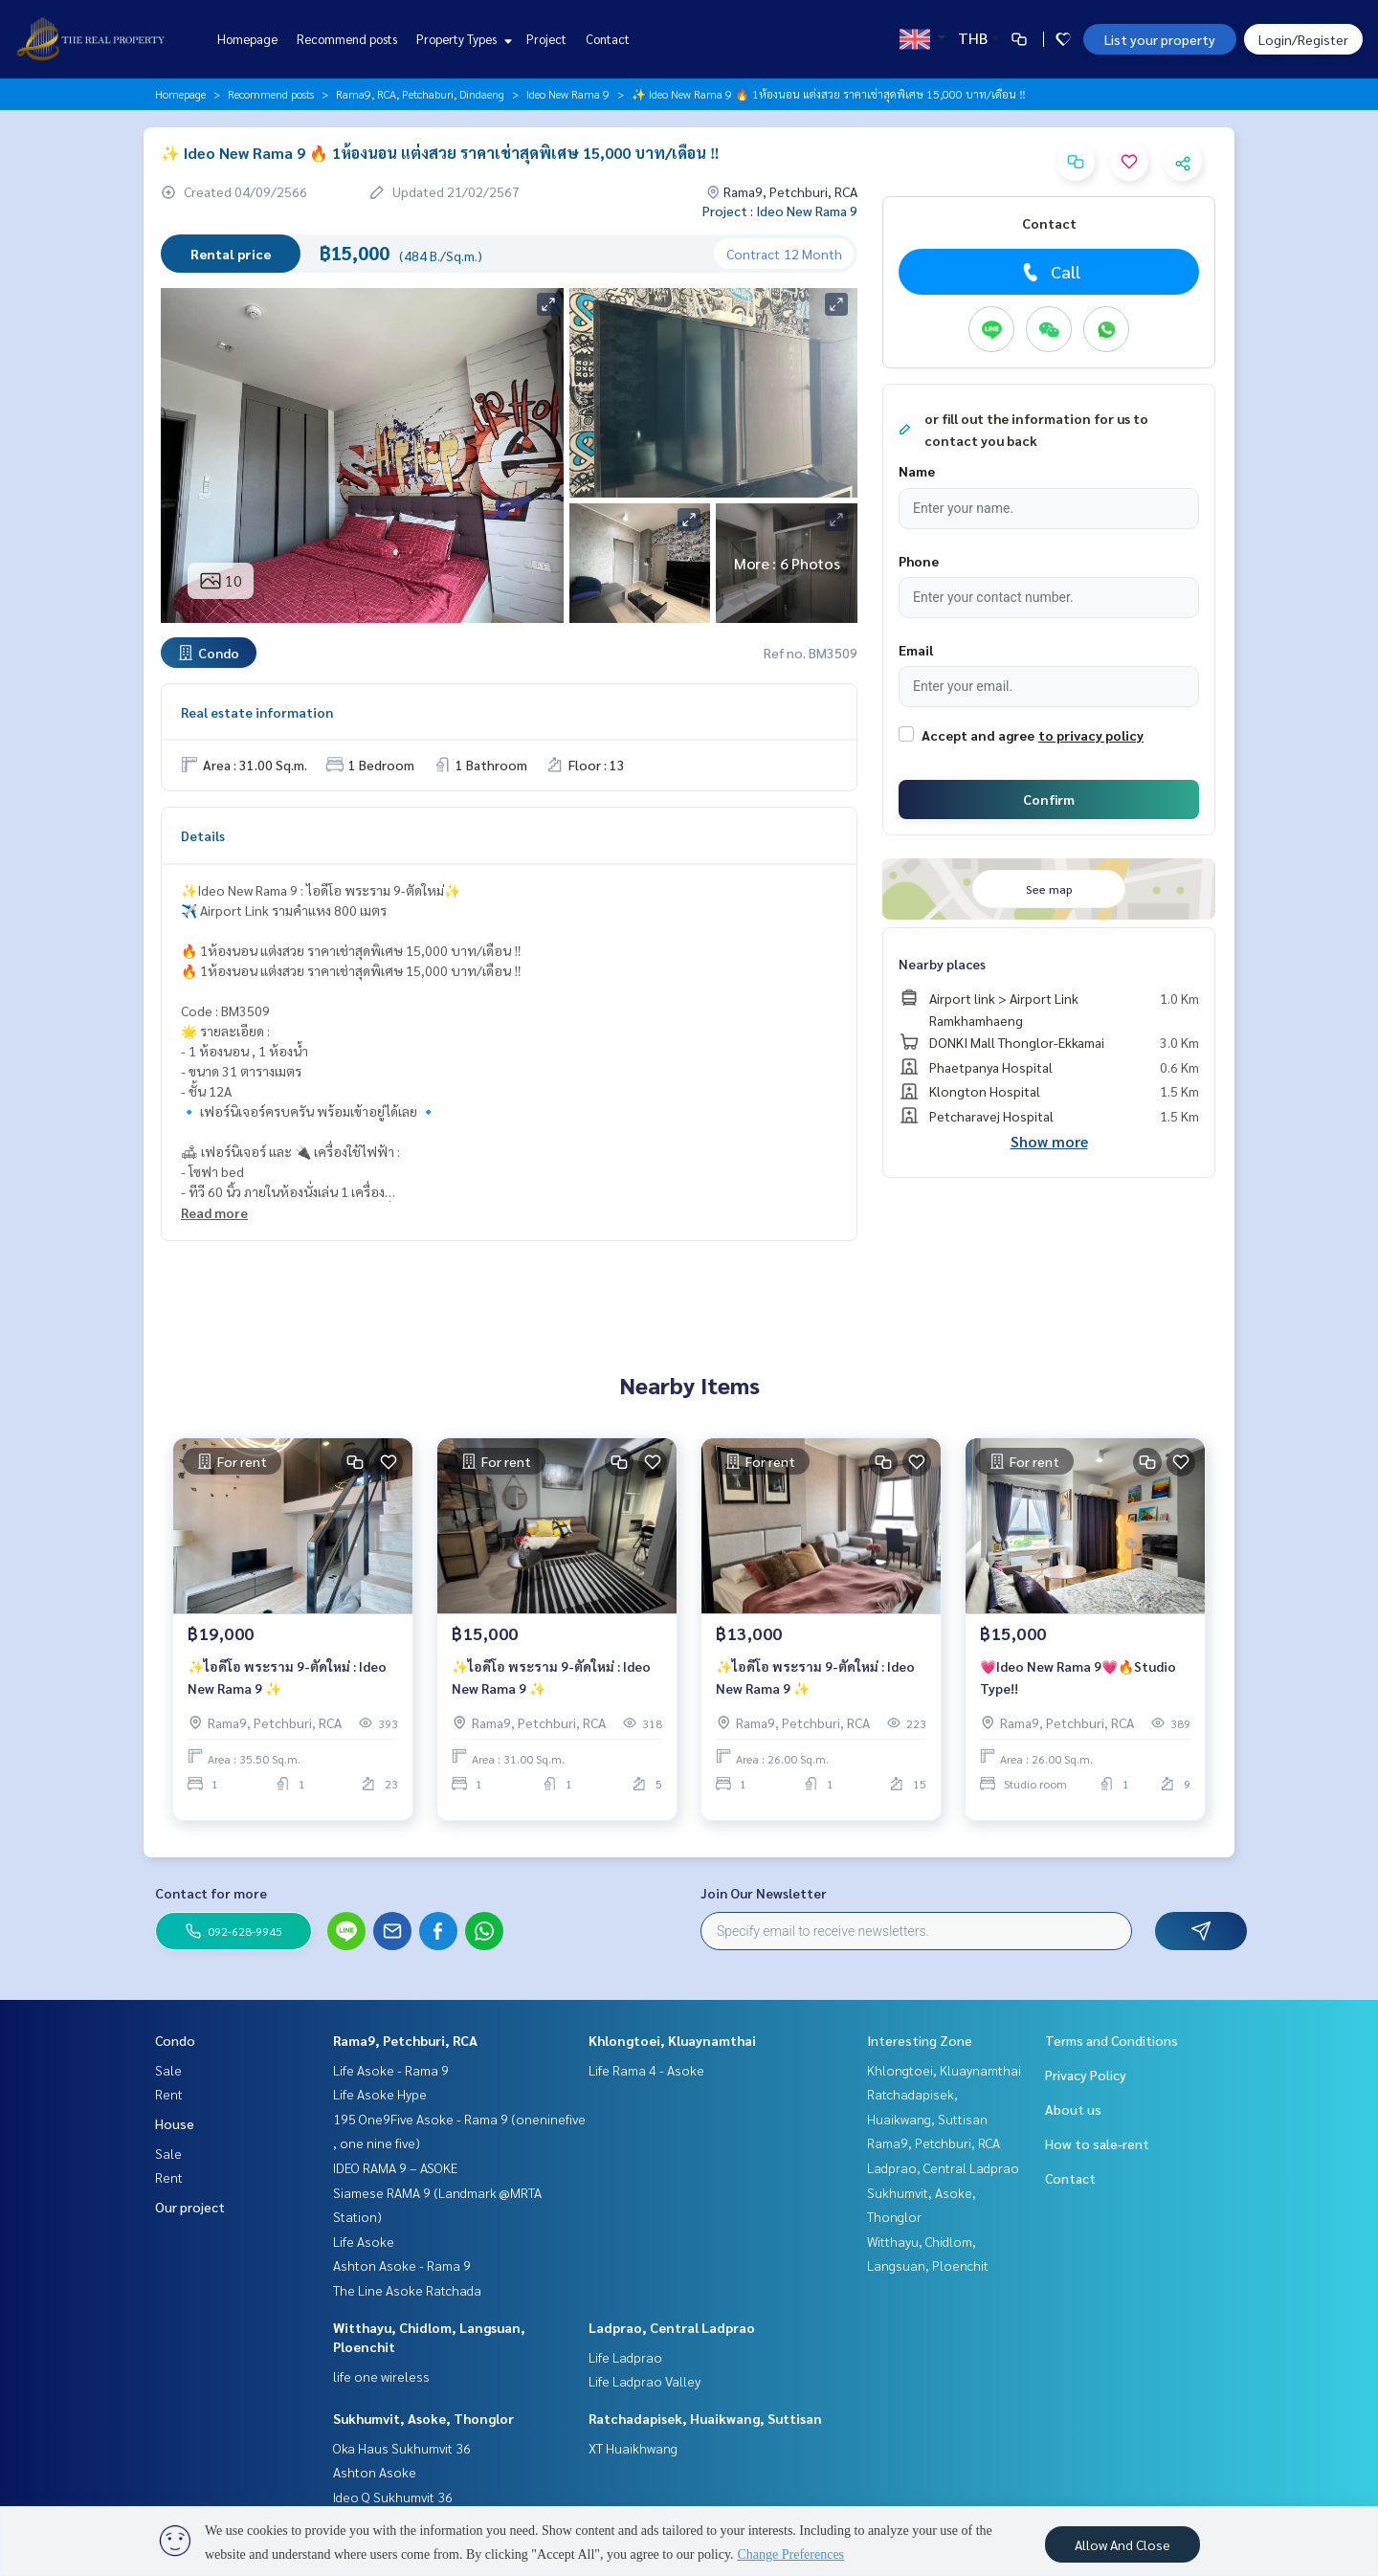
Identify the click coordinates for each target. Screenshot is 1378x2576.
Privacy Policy (1085, 2074)
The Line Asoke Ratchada (407, 2289)
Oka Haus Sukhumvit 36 (402, 2447)
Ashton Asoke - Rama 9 (402, 2265)
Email (916, 649)
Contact (608, 39)
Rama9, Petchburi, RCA (405, 2040)
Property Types (461, 39)
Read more (214, 1212)
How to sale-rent (1097, 2143)
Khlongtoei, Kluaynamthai (672, 2040)
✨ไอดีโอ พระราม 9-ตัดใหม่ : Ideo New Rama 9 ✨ (287, 1686)
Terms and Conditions (1111, 2040)
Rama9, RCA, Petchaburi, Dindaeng (420, 93)
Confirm (1049, 799)
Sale (168, 2069)
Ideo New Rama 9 (568, 93)
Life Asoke (363, 2241)
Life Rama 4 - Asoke (646, 2069)
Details (203, 835)
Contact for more (211, 1892)
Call (1049, 271)
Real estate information (257, 712)
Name (917, 470)
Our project (190, 2206)
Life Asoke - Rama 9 (391, 2069)
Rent (169, 2093)
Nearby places (942, 963)
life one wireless (381, 2376)
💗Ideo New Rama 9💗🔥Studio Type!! (1078, 1686)
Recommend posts (347, 39)
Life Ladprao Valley (644, 2380)
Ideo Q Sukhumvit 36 (393, 2496)
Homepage (247, 39)
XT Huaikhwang (633, 2447)
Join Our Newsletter (763, 1892)
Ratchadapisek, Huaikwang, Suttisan (705, 2418)
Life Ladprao (625, 2356)
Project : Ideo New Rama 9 (779, 210)
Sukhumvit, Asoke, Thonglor (423, 2418)
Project (546, 39)
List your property (1159, 39)
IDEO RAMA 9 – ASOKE (395, 2167)
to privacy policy (1091, 735)
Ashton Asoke (374, 2471)
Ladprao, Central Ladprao (672, 2327)
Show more (1049, 1141)
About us (1073, 2109)
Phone (919, 560)
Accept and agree (978, 735)
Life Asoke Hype (380, 2093)
